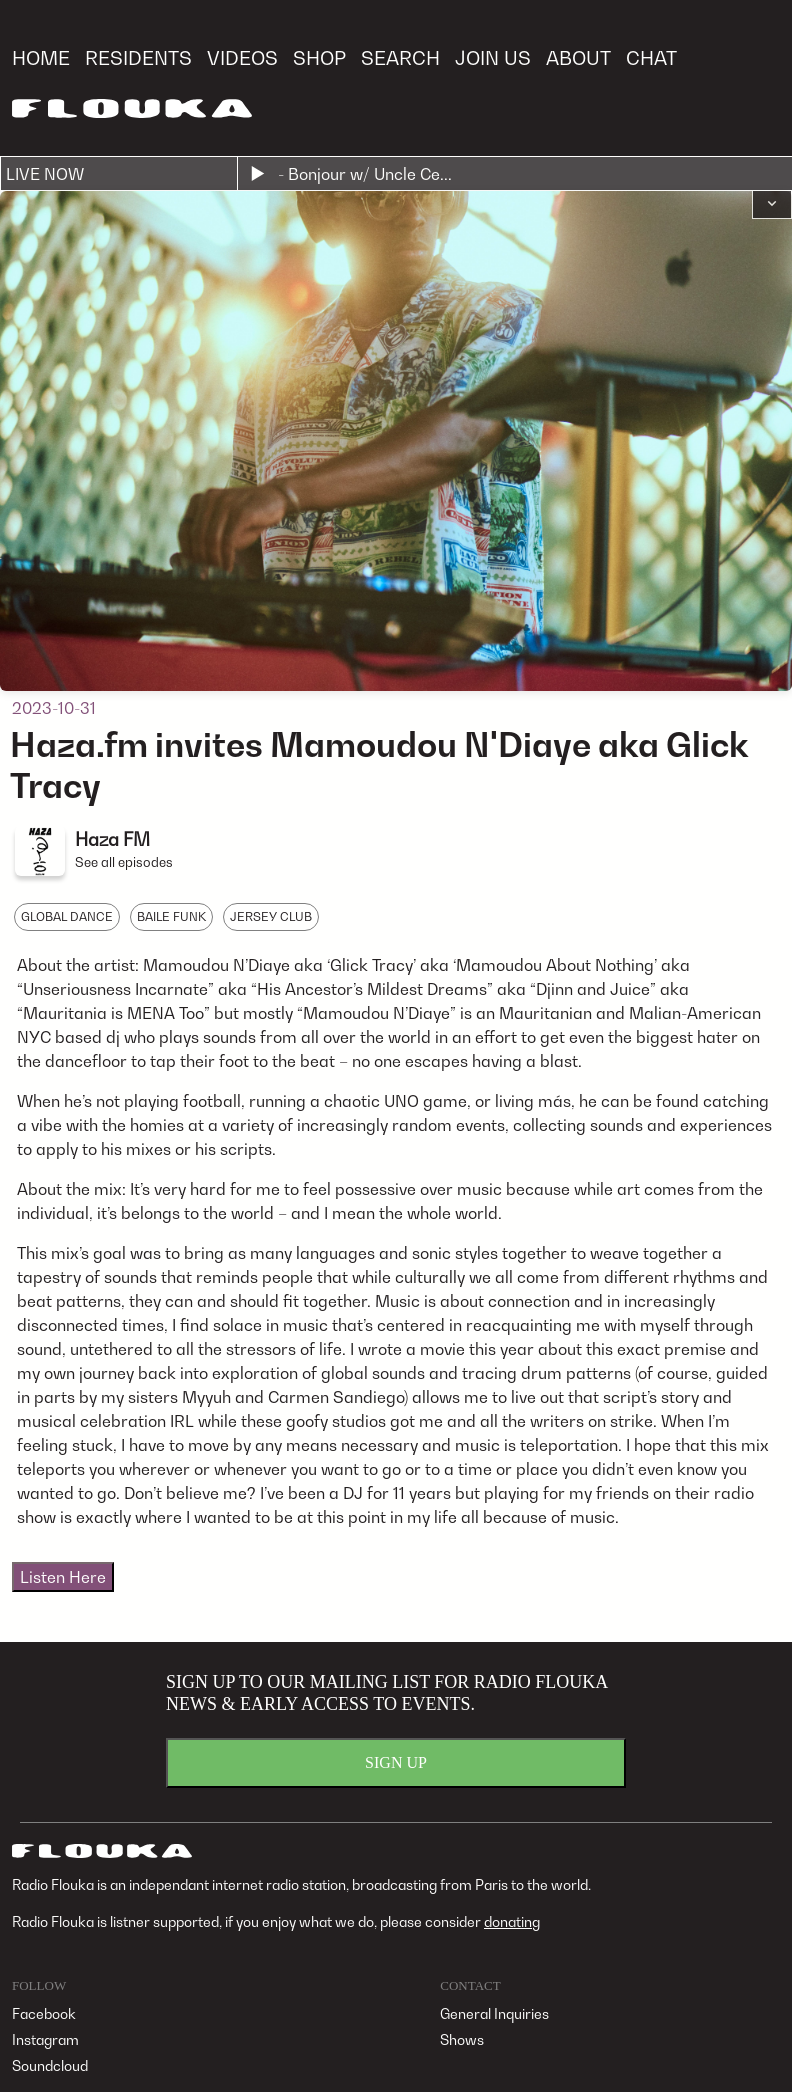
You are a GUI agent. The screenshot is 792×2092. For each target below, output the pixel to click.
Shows (462, 2039)
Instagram (45, 2039)
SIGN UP (396, 1762)
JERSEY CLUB (271, 916)
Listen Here (63, 1577)
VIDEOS (242, 57)
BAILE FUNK (171, 916)
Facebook (44, 2013)
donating (512, 1921)
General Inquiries (494, 2013)
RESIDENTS (138, 57)
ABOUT (578, 57)
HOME (41, 57)
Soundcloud (50, 2065)
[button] (772, 205)
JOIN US (493, 57)
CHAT (651, 57)
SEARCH (400, 57)
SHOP (319, 57)
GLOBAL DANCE (67, 916)
